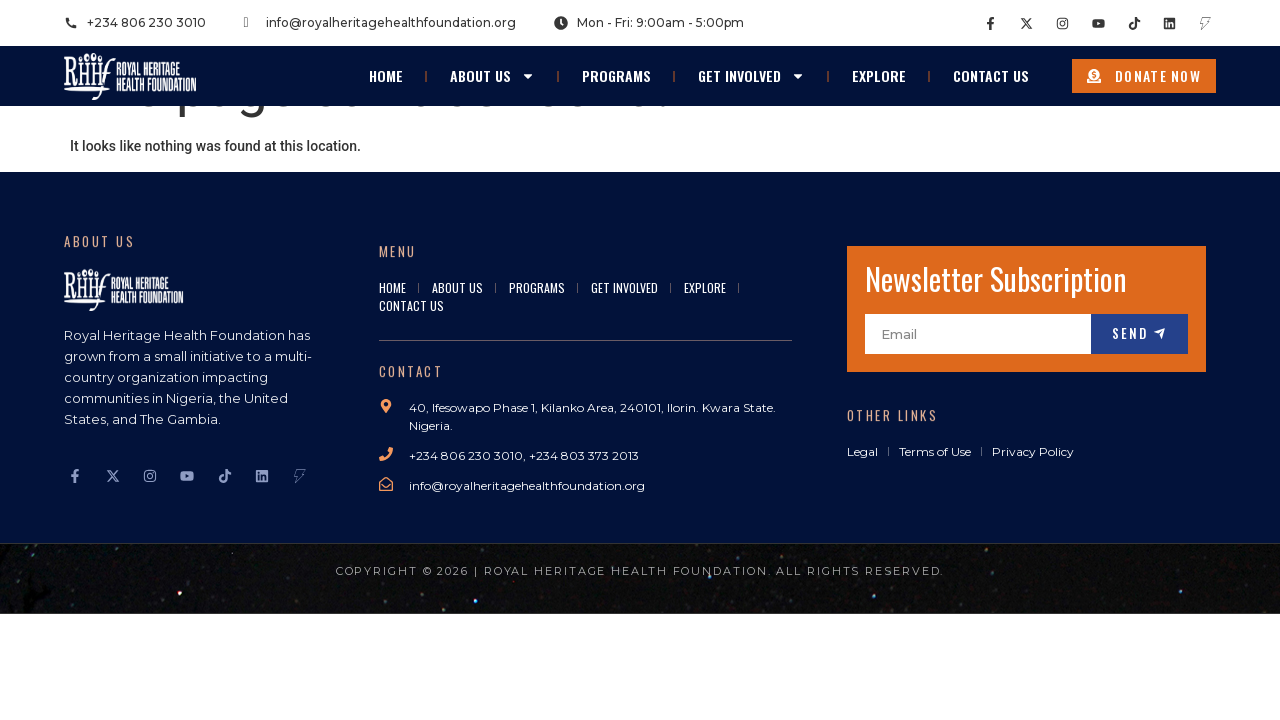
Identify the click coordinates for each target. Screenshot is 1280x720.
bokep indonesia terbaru (182, 624)
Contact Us (991, 65)
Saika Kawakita (862, 624)
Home (386, 65)
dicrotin (1102, 624)
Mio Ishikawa (954, 624)
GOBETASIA (37, 666)
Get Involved (751, 66)
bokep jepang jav (1181, 624)
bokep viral (377, 624)
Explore (879, 65)
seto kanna (777, 624)
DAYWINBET (38, 645)
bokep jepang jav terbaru (662, 624)
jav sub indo (1036, 624)
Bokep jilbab (300, 624)
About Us (492, 66)
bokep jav (552, 624)
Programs (616, 65)
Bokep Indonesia (52, 624)
